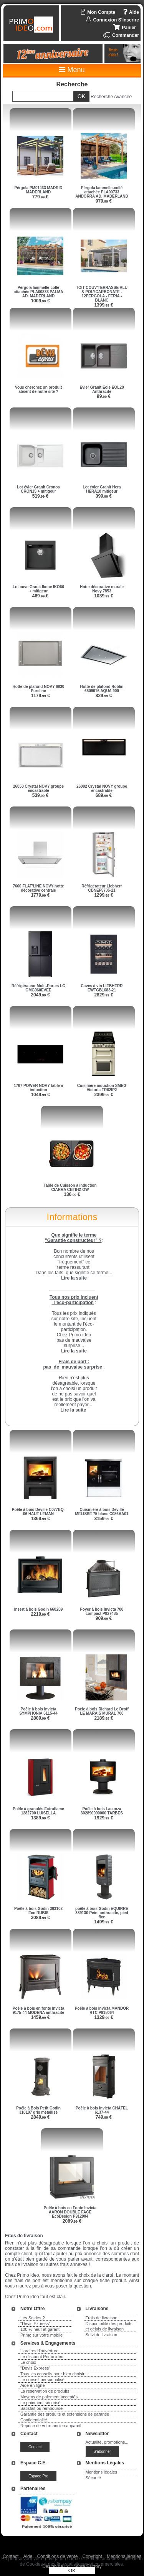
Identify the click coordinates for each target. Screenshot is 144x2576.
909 (104, 1618)
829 (104, 695)
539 (40, 795)
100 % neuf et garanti (40, 2329)
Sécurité (93, 2477)
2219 (40, 1614)
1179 (40, 695)
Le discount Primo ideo (41, 2356)
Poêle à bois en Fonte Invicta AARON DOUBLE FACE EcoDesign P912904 (70, 2212)
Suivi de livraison (102, 2334)
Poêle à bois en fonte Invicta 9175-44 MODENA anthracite (38, 2010)
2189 (103, 1718)
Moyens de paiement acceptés (49, 2397)
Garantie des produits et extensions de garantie (64, 2414)
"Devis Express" (35, 2323)
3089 (40, 1917)
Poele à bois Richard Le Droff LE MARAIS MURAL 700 (101, 1711)
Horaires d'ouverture (39, 2350)
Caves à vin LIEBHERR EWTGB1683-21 (102, 988)
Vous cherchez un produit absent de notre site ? (38, 389)
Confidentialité (33, 2420)
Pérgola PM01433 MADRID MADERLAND (38, 190)
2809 (40, 1718)
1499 (103, 1922)
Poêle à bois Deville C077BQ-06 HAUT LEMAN (38, 1511)
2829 (103, 995)
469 (40, 596)
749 (104, 2117)
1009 (40, 300)
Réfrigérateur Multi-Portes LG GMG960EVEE (38, 988)
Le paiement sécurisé (40, 2402)
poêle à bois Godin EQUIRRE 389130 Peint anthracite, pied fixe (101, 1912)
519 (40, 496)
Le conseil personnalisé (42, 2379)
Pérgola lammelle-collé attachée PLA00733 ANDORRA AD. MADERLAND (101, 192)
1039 (103, 596)
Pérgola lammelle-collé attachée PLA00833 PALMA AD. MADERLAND (38, 291)
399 (104, 496)
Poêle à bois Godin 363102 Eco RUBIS (38, 1910)
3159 (103, 1518)
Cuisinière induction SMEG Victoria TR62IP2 (101, 1088)
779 (40, 197)
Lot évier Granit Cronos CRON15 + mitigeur (38, 489)
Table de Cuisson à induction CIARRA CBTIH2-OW (69, 1187)
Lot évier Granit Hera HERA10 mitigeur (102, 489)
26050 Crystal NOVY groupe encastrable (38, 788)
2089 (72, 2221)
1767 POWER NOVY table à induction (38, 1088)
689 (104, 795)
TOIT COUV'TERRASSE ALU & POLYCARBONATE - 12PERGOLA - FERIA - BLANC (101, 293)
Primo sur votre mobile (41, 2335)
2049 (40, 995)
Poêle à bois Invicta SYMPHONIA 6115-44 (38, 1711)
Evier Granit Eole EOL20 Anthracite (101, 389)
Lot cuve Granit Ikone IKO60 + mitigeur (38, 589)
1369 (40, 1518)
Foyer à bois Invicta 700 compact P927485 (102, 1611)
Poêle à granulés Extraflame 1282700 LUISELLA (38, 1811)
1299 (103, 895)
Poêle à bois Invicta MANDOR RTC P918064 (102, 2010)
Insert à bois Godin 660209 (38, 1609)
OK (72, 2570)
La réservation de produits (44, 2391)
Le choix (28, 2362)
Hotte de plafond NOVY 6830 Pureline (39, 688)
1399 (103, 305)
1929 (103, 1818)
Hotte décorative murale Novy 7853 (102, 589)
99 (104, 396)
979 (104, 201)
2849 (40, 2117)
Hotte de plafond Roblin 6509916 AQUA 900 (102, 688)
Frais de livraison (102, 2317)
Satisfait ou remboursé (41, 2408)
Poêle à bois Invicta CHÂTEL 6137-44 (102, 2110)
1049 (40, 1094)
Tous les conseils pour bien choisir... (54, 2374)
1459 (40, 2017)
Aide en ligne (32, 2385)
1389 (40, 1818)
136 (72, 1194)
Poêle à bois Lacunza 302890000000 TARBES (102, 1811)
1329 (103, 2017)
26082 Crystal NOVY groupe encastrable (101, 788)
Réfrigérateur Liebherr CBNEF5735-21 (101, 888)
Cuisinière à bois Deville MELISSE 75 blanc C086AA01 (102, 1511)
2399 (103, 1094)
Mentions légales (102, 2472)
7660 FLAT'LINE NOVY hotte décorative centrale (38, 888)
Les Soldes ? (32, 2317)
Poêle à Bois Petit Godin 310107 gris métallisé (38, 2110)
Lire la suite (73, 1410)
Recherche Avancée (111, 96)
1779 (40, 895)
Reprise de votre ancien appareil (50, 2425)
